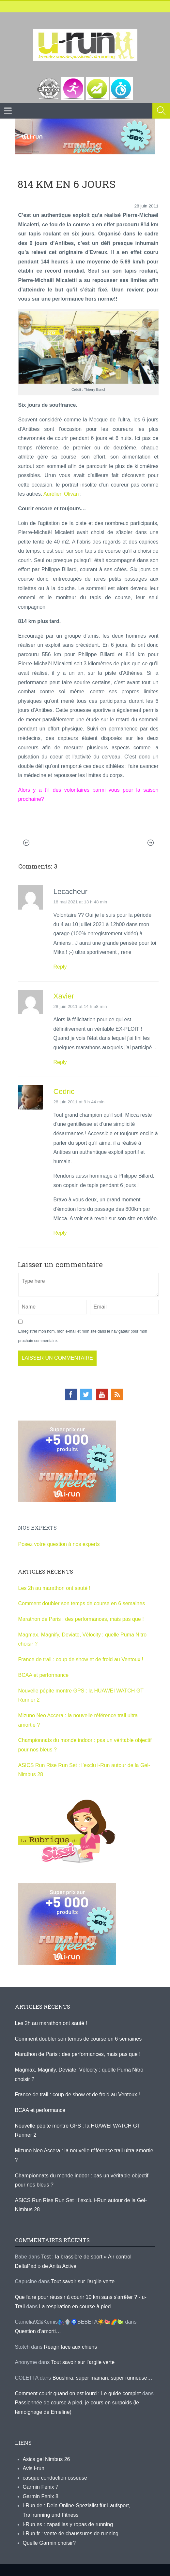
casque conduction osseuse (55, 2478)
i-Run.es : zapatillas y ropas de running (68, 2524)
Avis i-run (33, 2468)
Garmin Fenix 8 (40, 2496)
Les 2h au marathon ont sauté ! (54, 1588)
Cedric (64, 1091)
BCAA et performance (43, 1675)
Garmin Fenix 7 (40, 2487)
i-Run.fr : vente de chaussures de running (71, 2533)
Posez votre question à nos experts (59, 1544)
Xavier (64, 996)
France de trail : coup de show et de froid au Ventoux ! (80, 1659)
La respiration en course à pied (75, 2306)
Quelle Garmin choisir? (49, 2543)
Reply (60, 967)
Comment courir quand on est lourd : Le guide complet (78, 2393)
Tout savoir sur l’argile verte (83, 2281)
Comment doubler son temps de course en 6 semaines (81, 1603)
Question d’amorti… (38, 2331)
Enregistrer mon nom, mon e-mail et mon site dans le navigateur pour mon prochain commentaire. (82, 1336)
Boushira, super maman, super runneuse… (102, 2378)
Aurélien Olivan (61, 494)
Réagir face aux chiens (70, 2347)
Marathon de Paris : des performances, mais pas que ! (81, 1619)
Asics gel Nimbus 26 (46, 2459)
